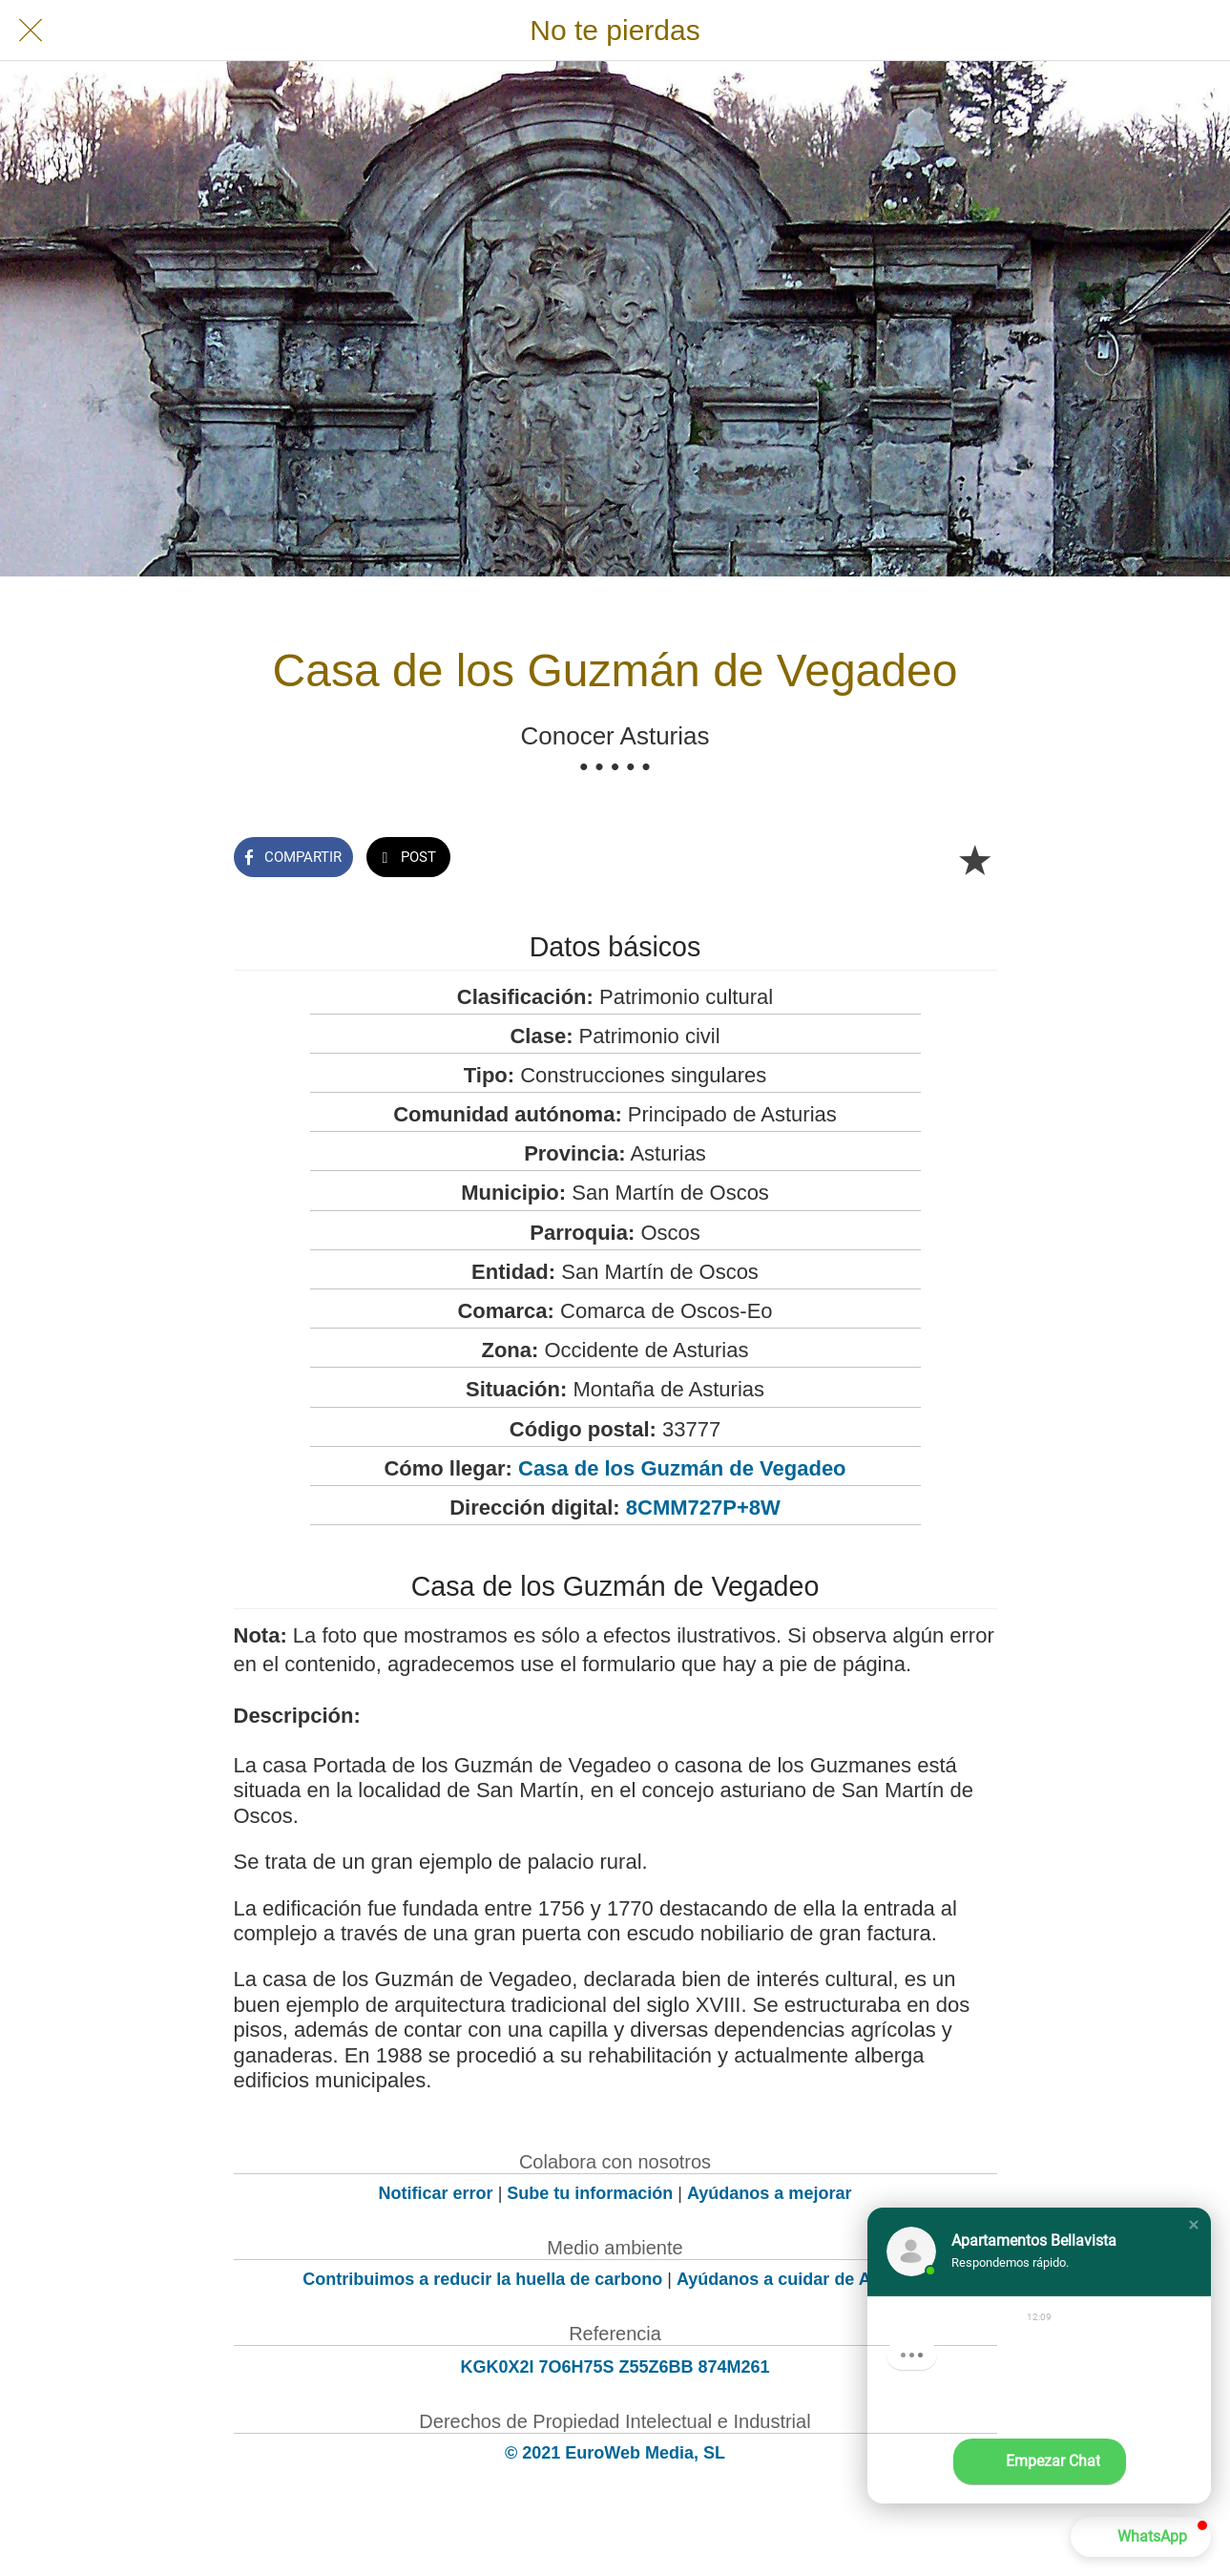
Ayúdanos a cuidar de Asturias (802, 2279)
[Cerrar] (30, 30)
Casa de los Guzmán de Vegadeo (682, 1468)
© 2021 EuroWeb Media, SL (615, 2452)
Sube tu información (590, 2193)
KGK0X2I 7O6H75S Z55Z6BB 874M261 (614, 2367)
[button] (1193, 2224)
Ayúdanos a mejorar (769, 2193)
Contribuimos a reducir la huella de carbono (482, 2279)
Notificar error (436, 2193)
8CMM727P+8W (703, 1507)
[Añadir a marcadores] (974, 859)
